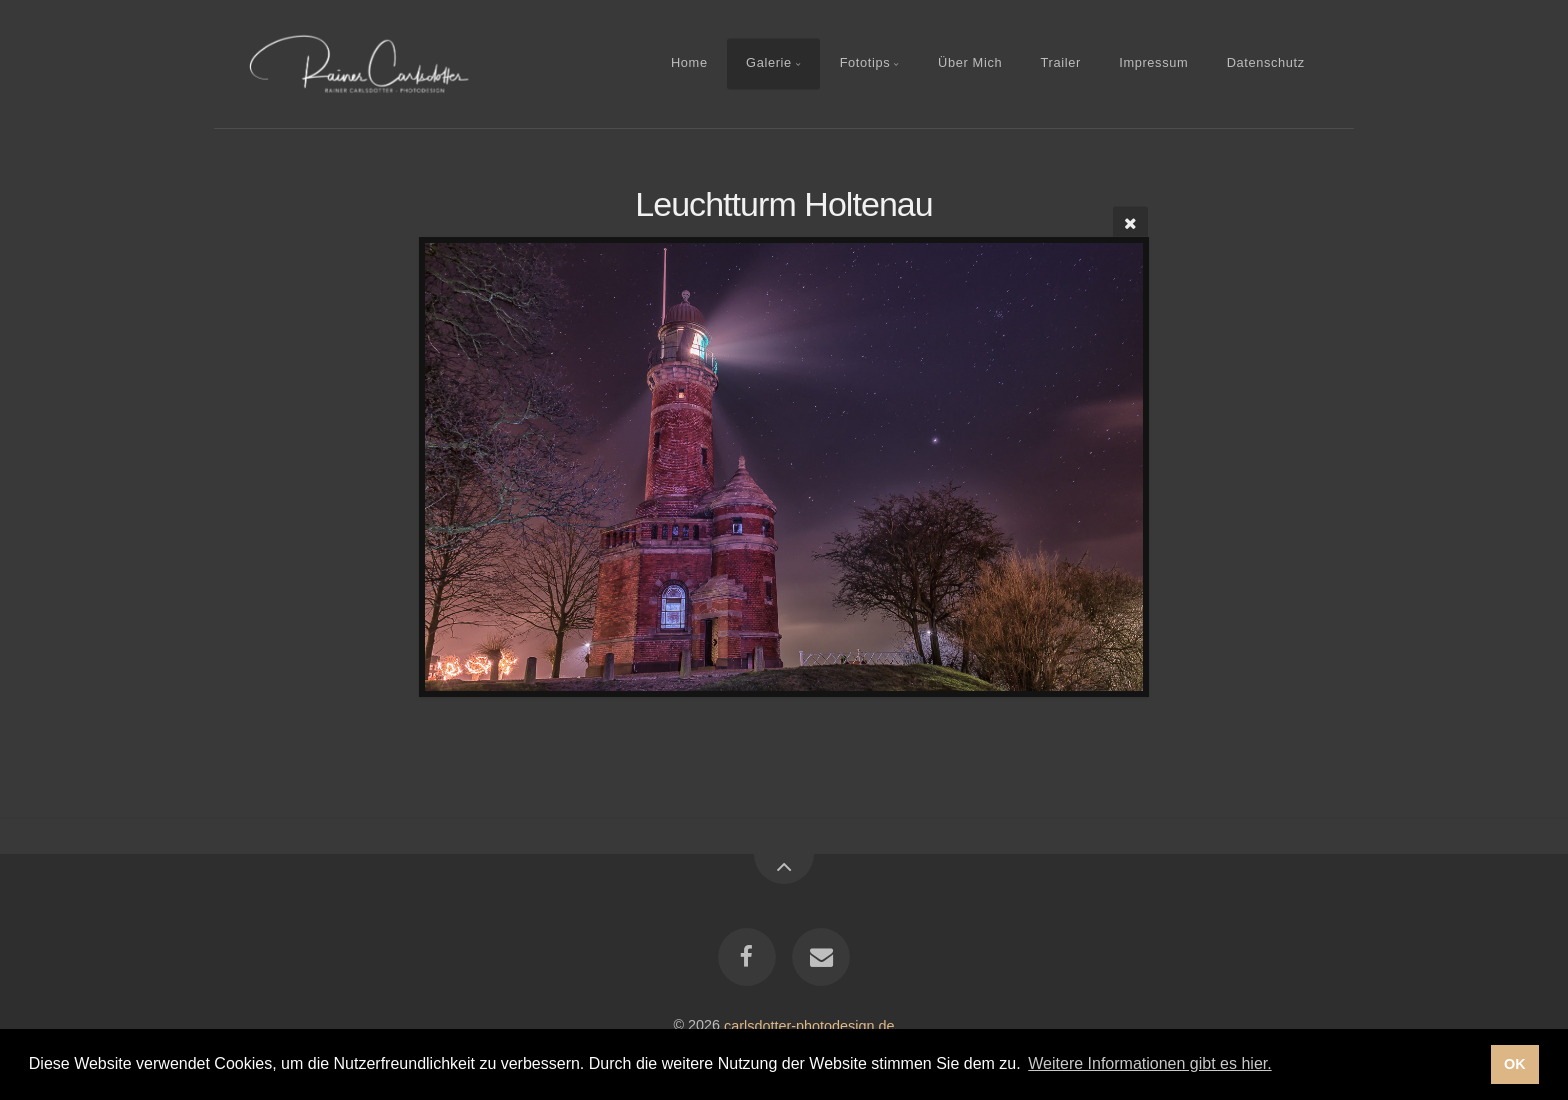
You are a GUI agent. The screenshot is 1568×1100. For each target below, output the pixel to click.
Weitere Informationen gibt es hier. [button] (1149, 1063)
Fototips (865, 63)
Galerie (769, 63)
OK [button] (1515, 1064)
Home (689, 63)
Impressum (1153, 63)
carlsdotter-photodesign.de (809, 1025)
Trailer (1061, 63)
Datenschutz (1266, 63)
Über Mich (970, 63)
